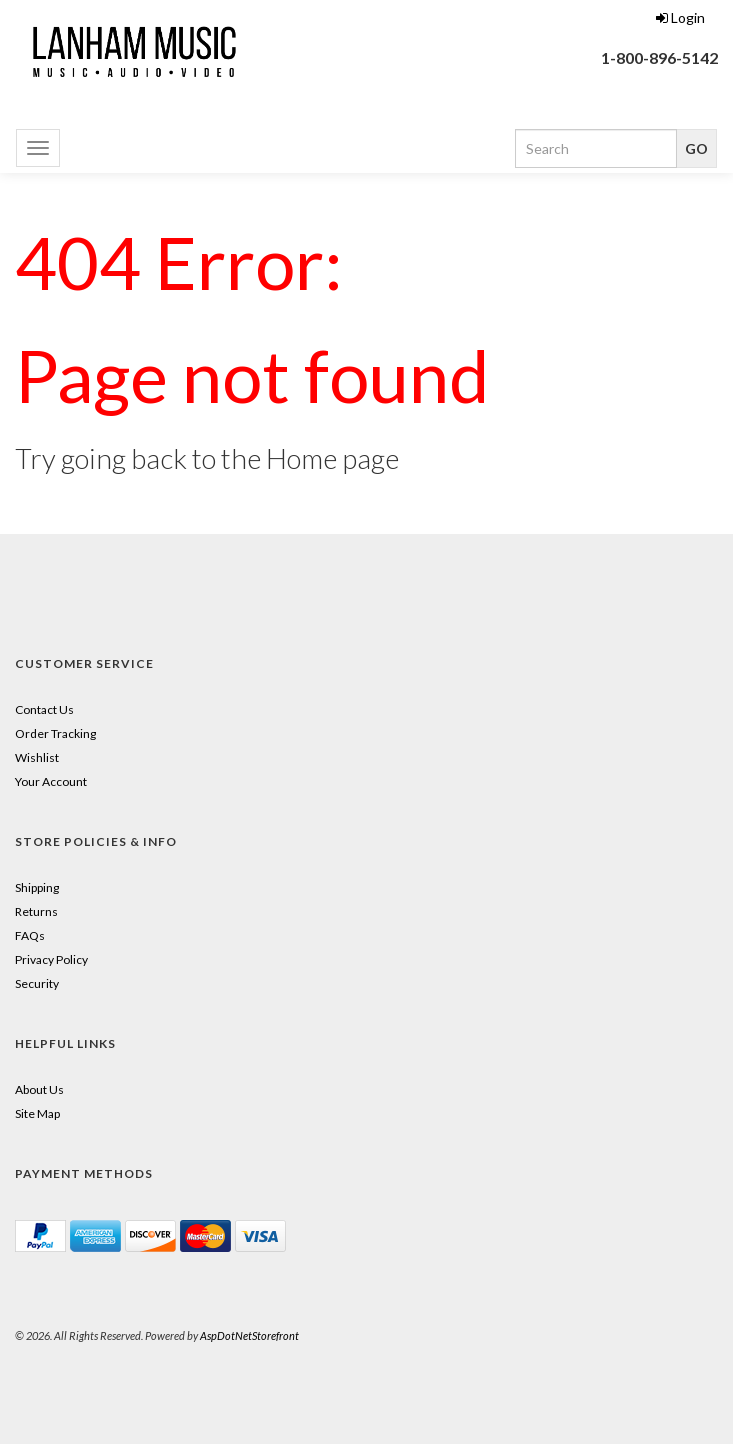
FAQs (30, 935)
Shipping (37, 887)
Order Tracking (55, 733)
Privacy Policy (51, 959)
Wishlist (37, 757)
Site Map (37, 1113)
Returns (36, 911)
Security (37, 983)
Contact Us (44, 709)
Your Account (51, 781)
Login (680, 17)
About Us (39, 1089)
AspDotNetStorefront (249, 1335)
